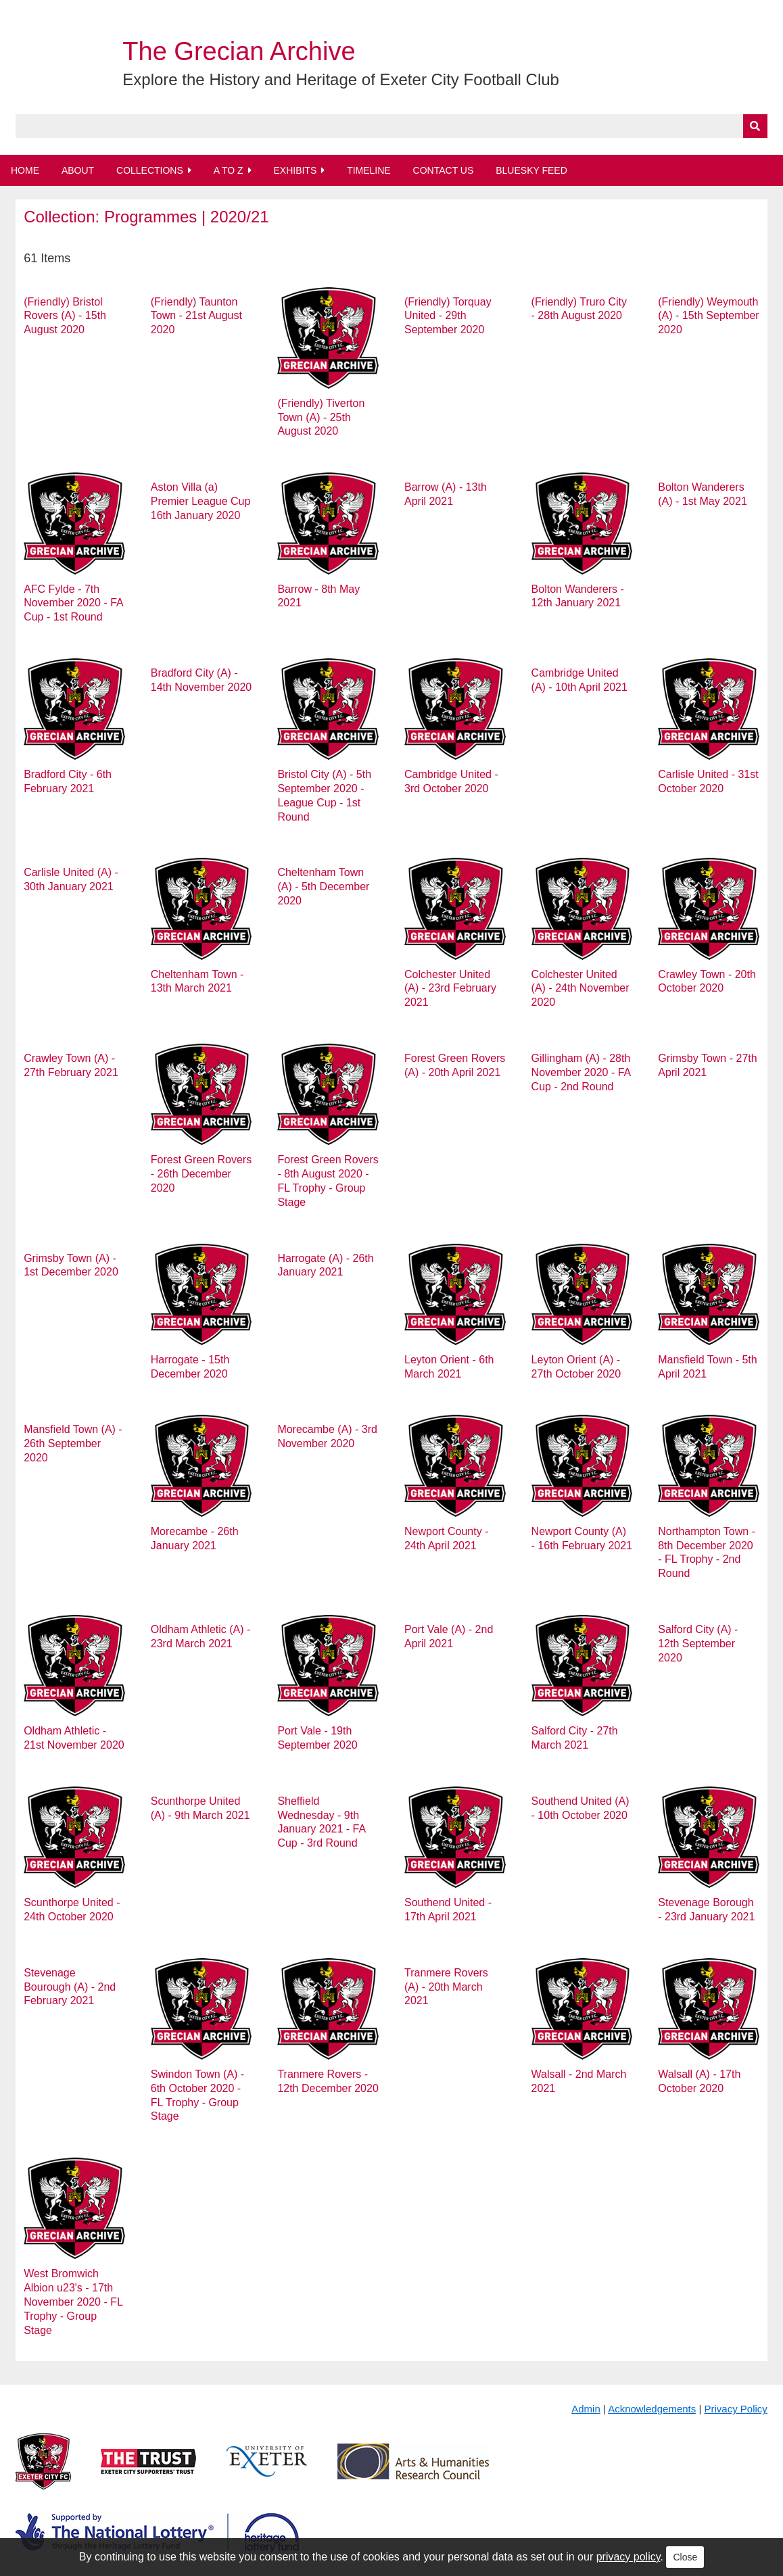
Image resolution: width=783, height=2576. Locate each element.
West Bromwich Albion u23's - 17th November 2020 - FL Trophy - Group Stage (73, 2301)
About (78, 170)
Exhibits (294, 170)
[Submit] (755, 126)
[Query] (391, 126)
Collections (149, 170)
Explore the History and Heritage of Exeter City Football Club (340, 79)
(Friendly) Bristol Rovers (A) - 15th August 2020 (65, 316)
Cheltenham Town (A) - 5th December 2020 (323, 886)
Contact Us (443, 170)
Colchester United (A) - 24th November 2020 (580, 988)
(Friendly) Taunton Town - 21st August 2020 (196, 316)
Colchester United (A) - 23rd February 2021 (450, 988)
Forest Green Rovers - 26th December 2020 (201, 1174)
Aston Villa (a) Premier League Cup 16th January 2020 (201, 501)
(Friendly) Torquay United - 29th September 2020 (448, 316)
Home (25, 170)
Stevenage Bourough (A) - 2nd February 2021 (70, 1987)
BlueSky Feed (531, 170)
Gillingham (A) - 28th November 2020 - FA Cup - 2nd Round (581, 1072)
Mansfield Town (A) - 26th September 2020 (73, 1443)
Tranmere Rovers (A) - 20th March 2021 (446, 1987)
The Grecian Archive (238, 51)
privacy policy (628, 2556)
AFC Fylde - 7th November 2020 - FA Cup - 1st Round (73, 603)
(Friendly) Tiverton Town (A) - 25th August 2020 (320, 417)
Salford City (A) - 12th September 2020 (698, 1643)
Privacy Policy (735, 2408)
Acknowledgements (652, 2408)
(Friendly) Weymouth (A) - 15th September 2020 (708, 316)
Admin (585, 2408)
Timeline (369, 170)
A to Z (228, 170)
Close (685, 2557)
